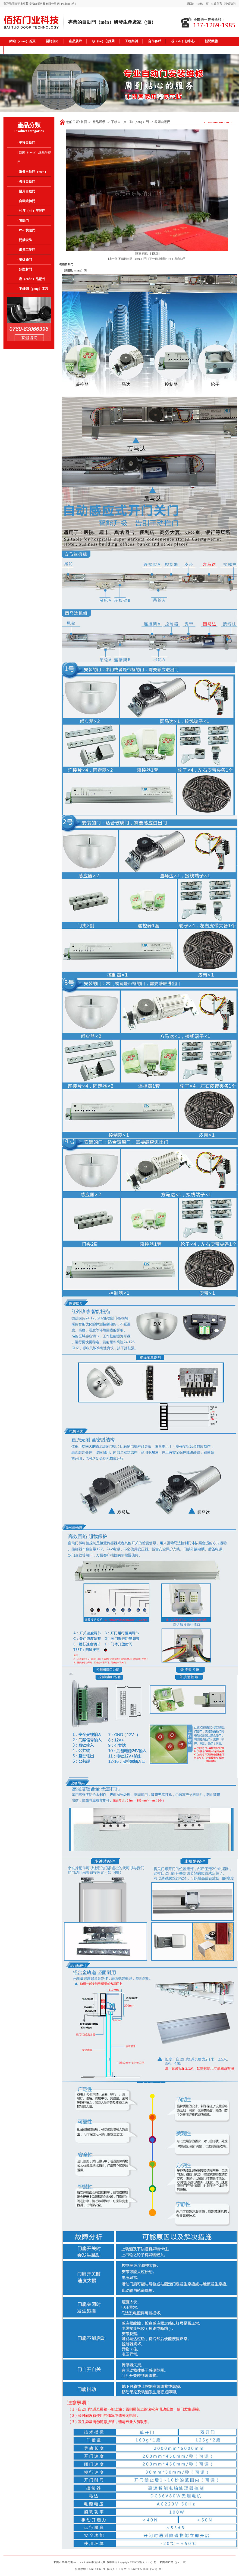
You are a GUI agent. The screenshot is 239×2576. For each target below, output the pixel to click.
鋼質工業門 (27, 250)
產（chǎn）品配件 (32, 279)
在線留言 (216, 3)
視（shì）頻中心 (183, 41)
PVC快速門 (27, 230)
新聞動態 (211, 41)
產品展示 (75, 41)
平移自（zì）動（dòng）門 (130, 122)
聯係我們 (230, 3)
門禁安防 (25, 240)
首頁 (84, 122)
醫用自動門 (27, 191)
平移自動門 (27, 142)
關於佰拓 (52, 41)
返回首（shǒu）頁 (197, 3)
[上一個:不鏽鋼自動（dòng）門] (127, 258)
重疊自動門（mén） (33, 172)
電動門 (24, 220)
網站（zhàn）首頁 (22, 41)
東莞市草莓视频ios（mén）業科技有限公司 (79, 2562)
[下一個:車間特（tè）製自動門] (167, 258)
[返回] (156, 253)
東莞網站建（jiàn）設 (172, 2562)
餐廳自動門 (162, 122)
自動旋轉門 (27, 201)
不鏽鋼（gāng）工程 (33, 289)
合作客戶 (154, 41)
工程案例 (131, 41)
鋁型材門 (25, 269)
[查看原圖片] (143, 253)
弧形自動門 (27, 181)
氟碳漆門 (25, 259)
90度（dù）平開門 (32, 211)
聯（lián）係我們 (44, 50)
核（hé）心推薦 (103, 41)
